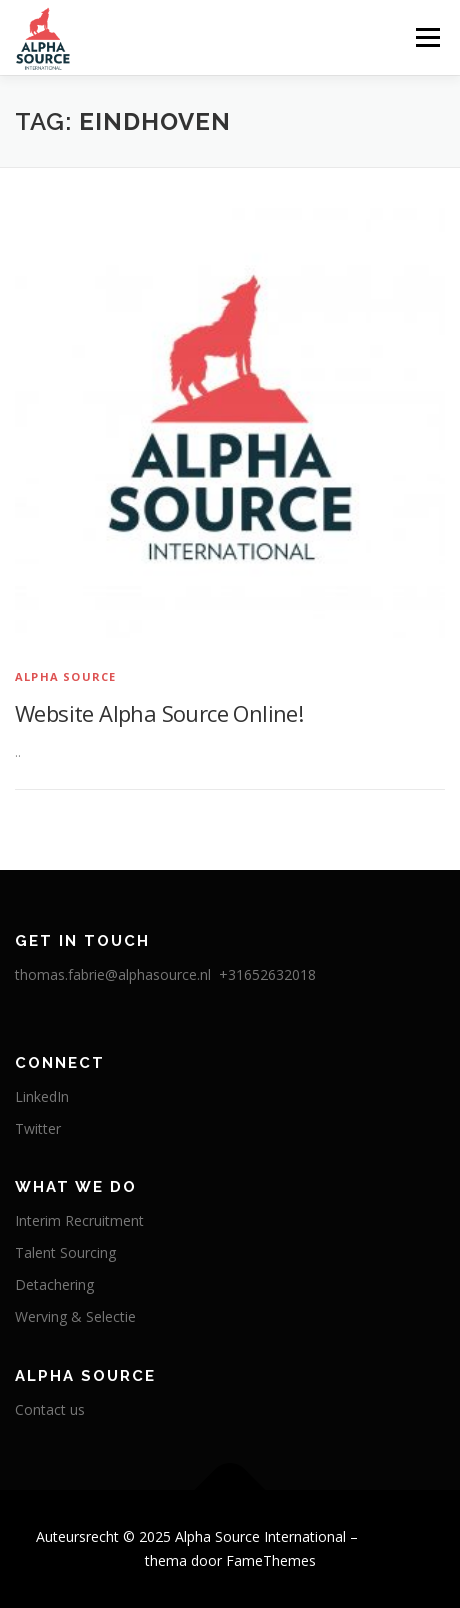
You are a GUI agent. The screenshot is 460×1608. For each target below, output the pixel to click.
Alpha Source (65, 676)
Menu (426, 37)
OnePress (393, 1536)
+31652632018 (267, 974)
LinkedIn (42, 1096)
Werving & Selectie (75, 1316)
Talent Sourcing (65, 1252)
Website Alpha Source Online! (159, 713)
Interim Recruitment (79, 1220)
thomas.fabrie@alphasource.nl (115, 974)
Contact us (50, 1409)
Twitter (38, 1128)
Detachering (54, 1284)
